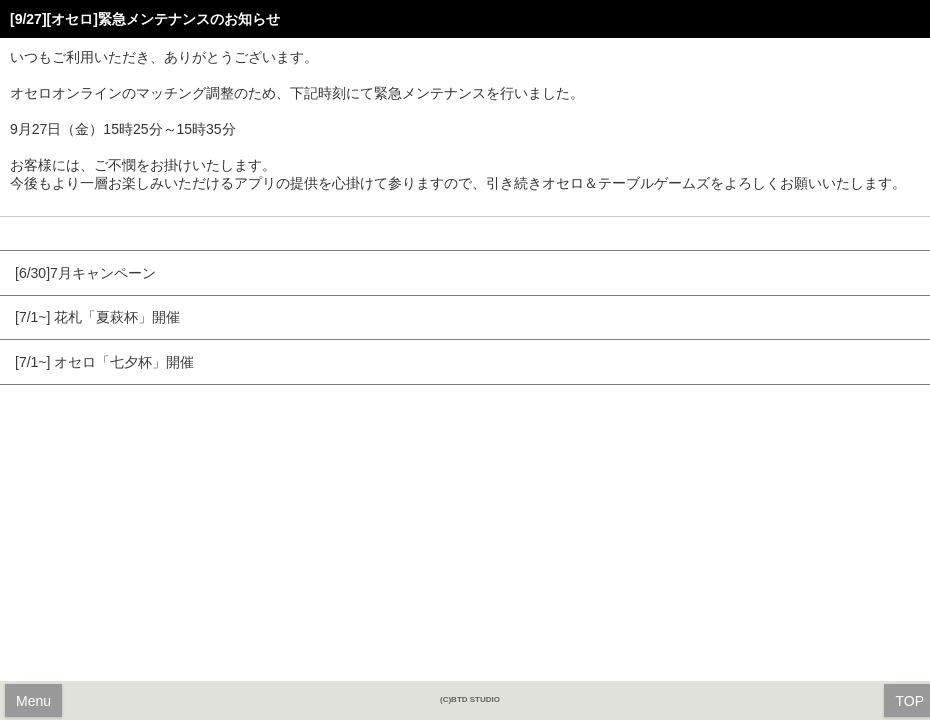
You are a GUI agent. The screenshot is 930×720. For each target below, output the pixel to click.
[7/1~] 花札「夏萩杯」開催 (97, 317)
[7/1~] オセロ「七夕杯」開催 (104, 362)
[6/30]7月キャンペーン (85, 273)
